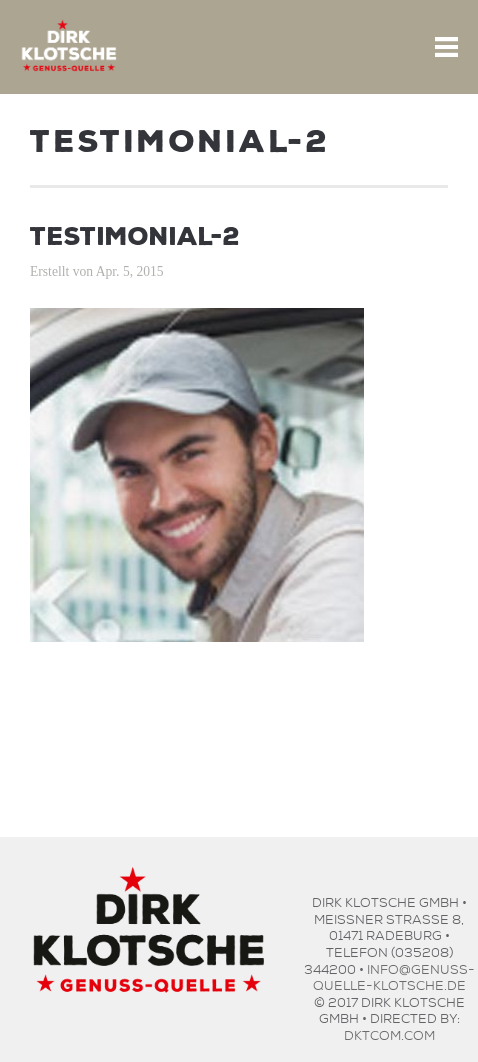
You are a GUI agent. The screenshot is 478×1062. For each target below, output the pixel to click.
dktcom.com (389, 1033)
